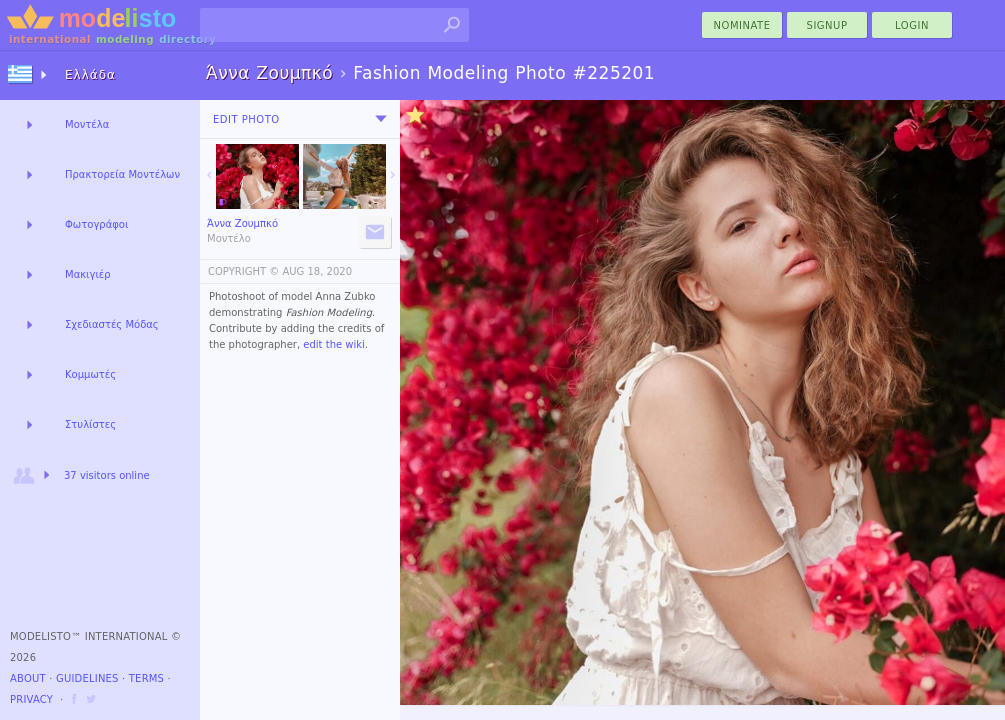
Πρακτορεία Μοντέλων (122, 174)
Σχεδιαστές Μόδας (112, 324)
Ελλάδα (90, 75)
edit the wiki (334, 344)
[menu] (381, 119)
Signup (827, 25)
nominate (742, 25)
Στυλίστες (90, 424)
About (28, 678)
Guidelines (87, 678)
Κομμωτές (90, 374)
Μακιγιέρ (88, 274)
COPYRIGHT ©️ (243, 271)
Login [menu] (912, 25)
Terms (146, 678)
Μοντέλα (87, 124)
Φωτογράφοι (96, 224)
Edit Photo (246, 119)
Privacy (31, 699)
